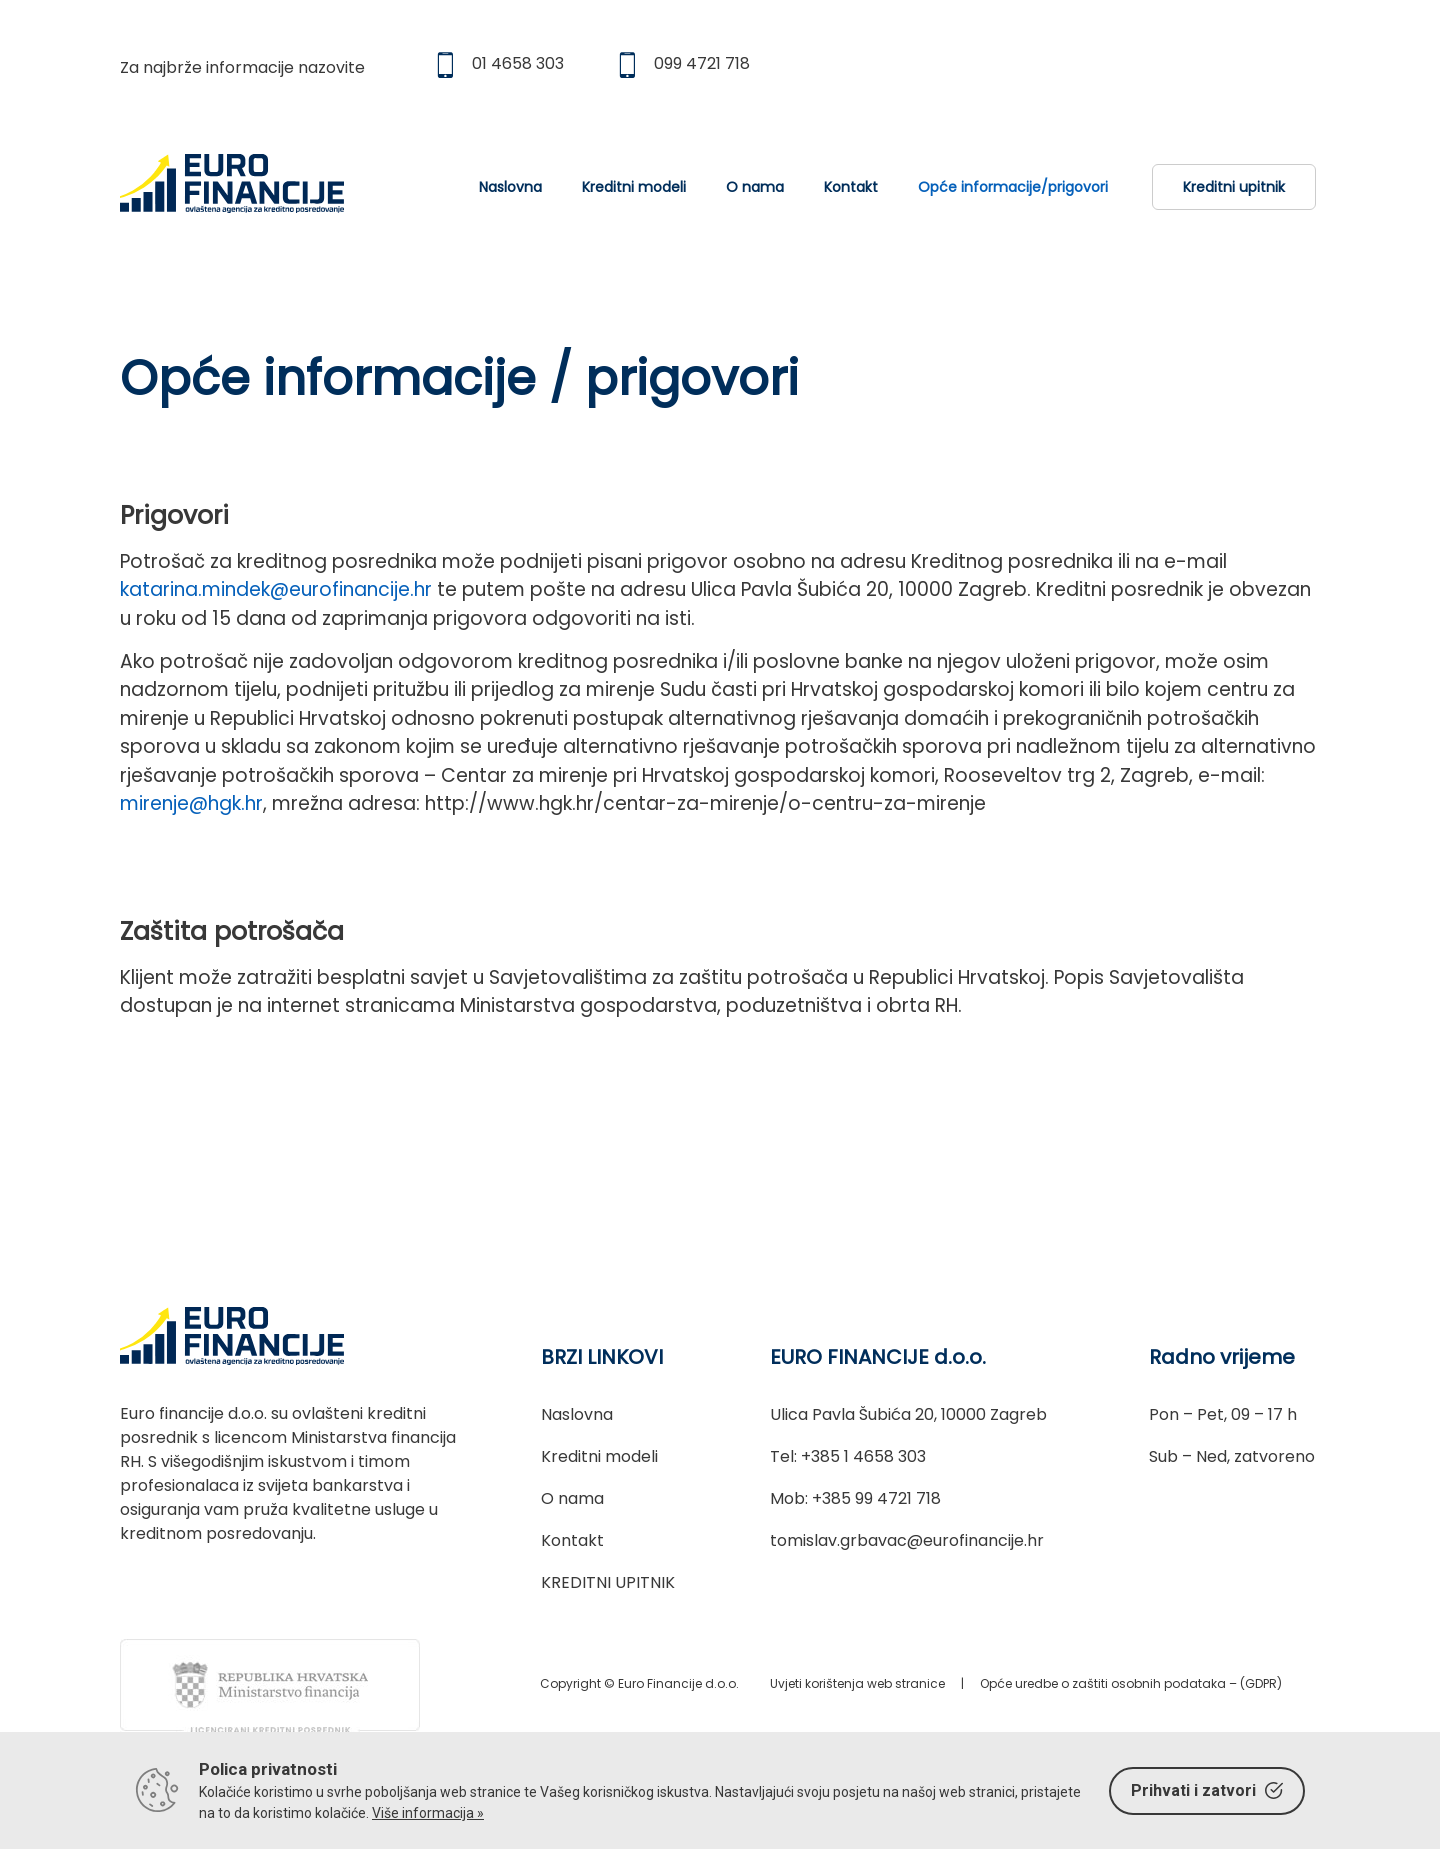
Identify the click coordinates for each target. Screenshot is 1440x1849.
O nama (755, 187)
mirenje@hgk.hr (191, 803)
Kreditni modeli (634, 187)
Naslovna (510, 187)
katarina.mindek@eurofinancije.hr (276, 589)
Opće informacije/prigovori (1013, 187)
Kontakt (851, 187)
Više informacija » (428, 1813)
